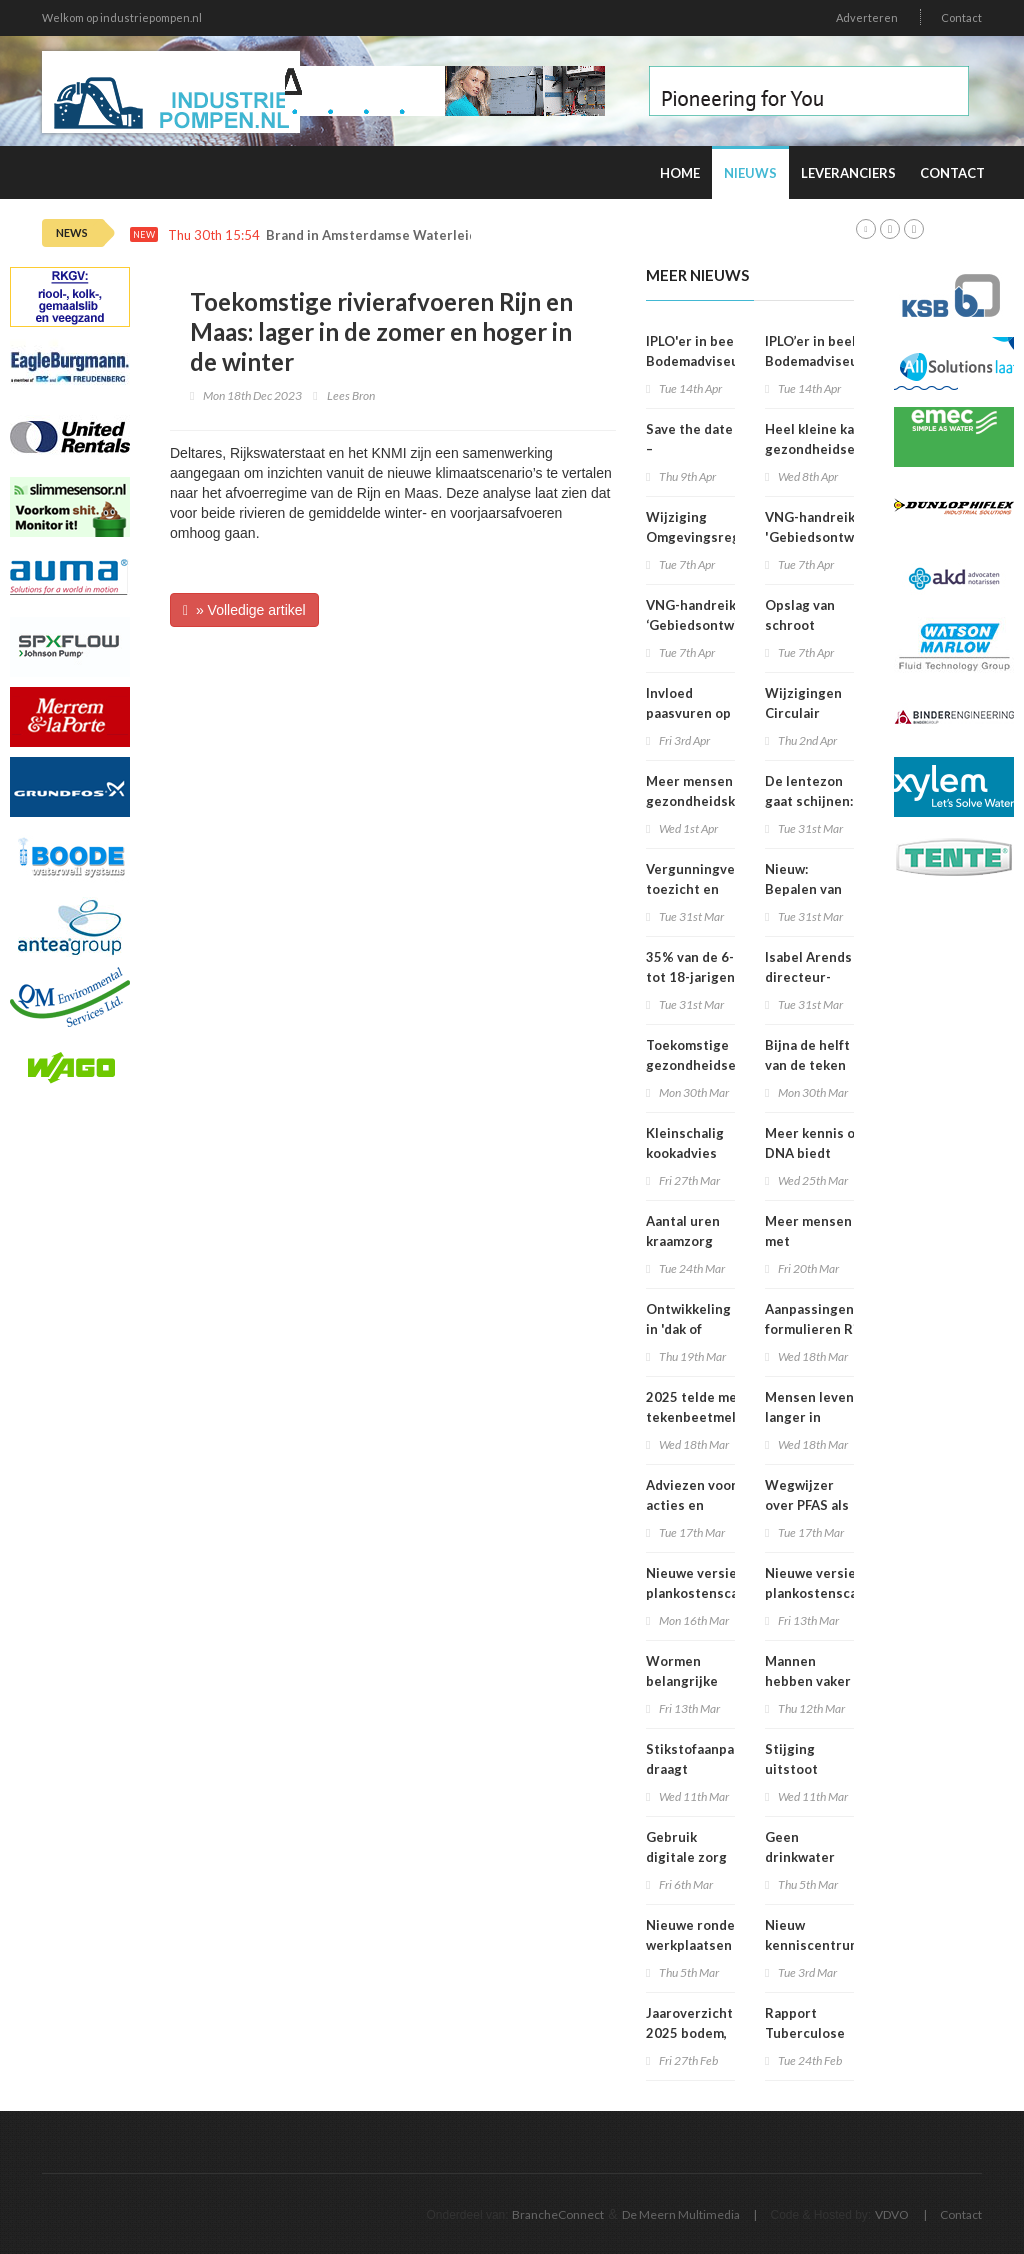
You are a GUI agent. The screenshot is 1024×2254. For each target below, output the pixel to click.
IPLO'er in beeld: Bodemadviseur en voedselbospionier (705, 361)
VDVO (892, 2214)
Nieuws (750, 173)
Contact (961, 17)
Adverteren (867, 17)
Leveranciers (848, 173)
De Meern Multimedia (681, 2214)
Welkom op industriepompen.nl (122, 17)
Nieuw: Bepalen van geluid (803, 889)
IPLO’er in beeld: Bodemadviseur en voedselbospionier (824, 361)
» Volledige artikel (244, 610)
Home (680, 173)
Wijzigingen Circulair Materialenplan (813, 713)
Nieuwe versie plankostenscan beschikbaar (696, 1593)
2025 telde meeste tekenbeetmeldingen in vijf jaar (713, 1417)
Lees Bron (351, 395)
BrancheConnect (558, 2214)
